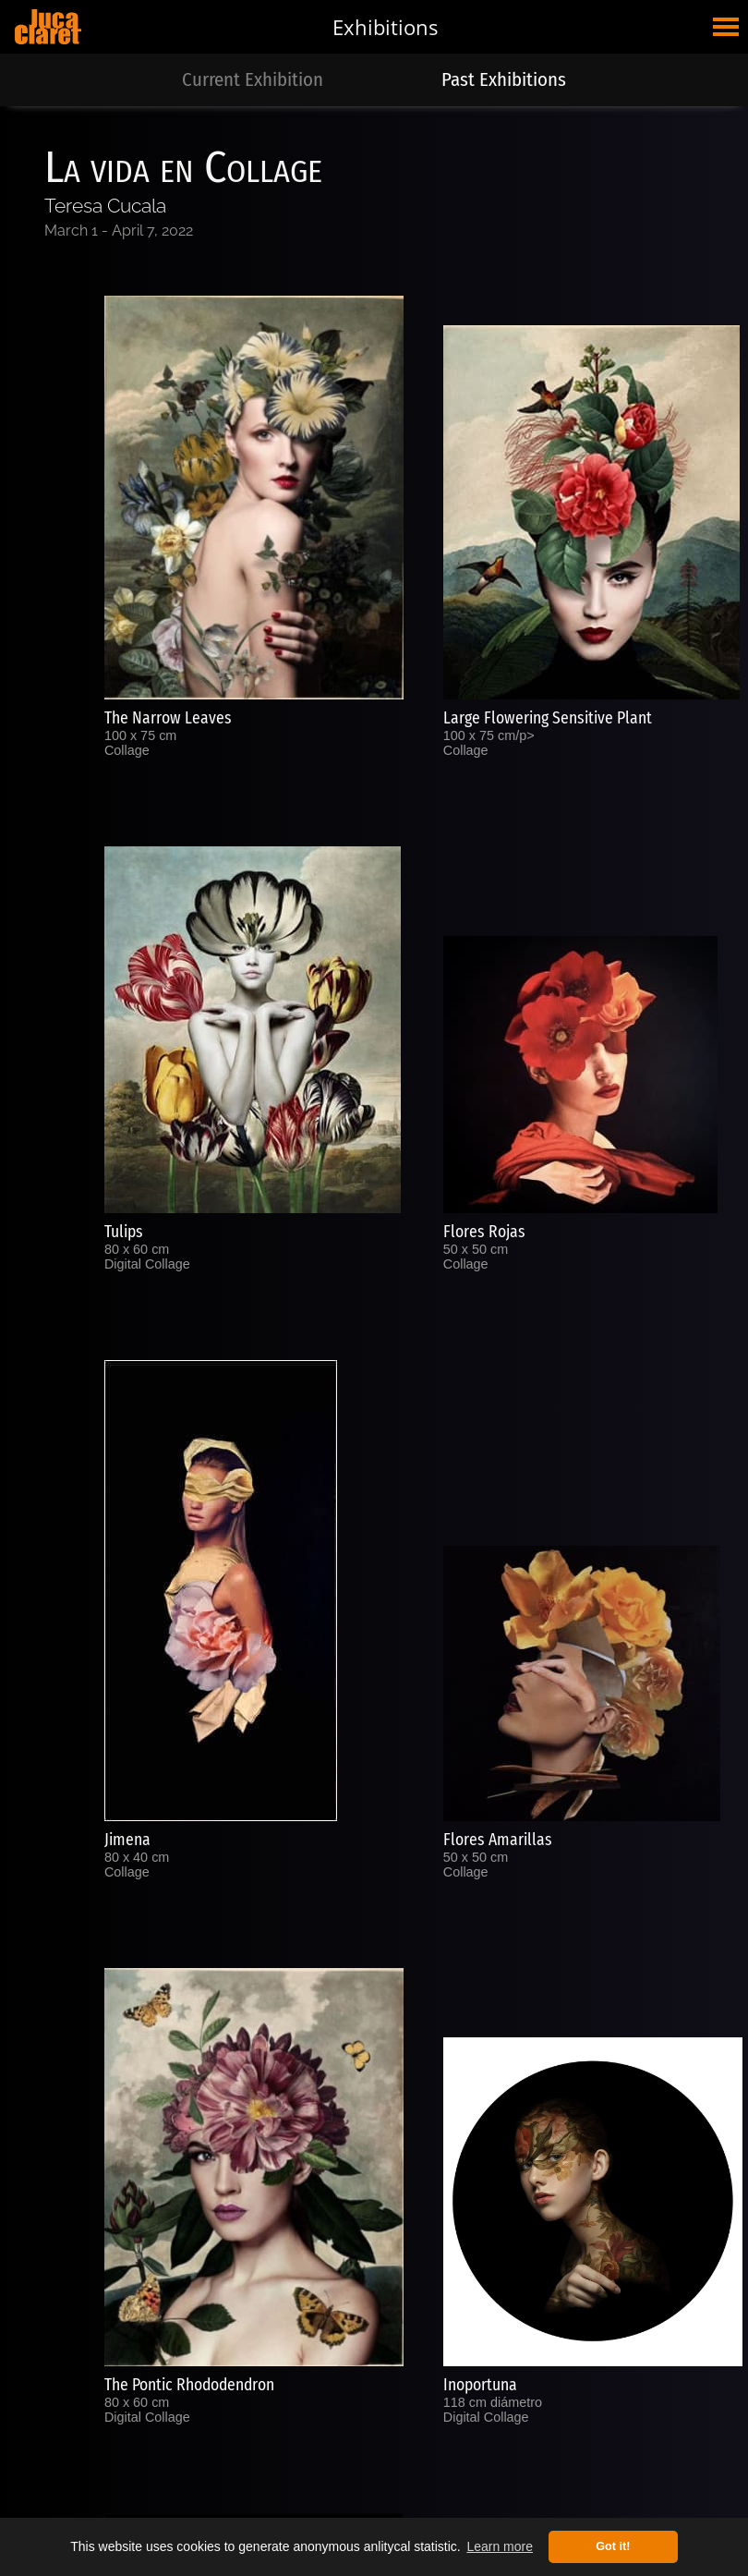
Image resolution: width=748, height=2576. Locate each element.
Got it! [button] (613, 2546)
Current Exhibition (252, 79)
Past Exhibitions (503, 79)
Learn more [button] (499, 2546)
